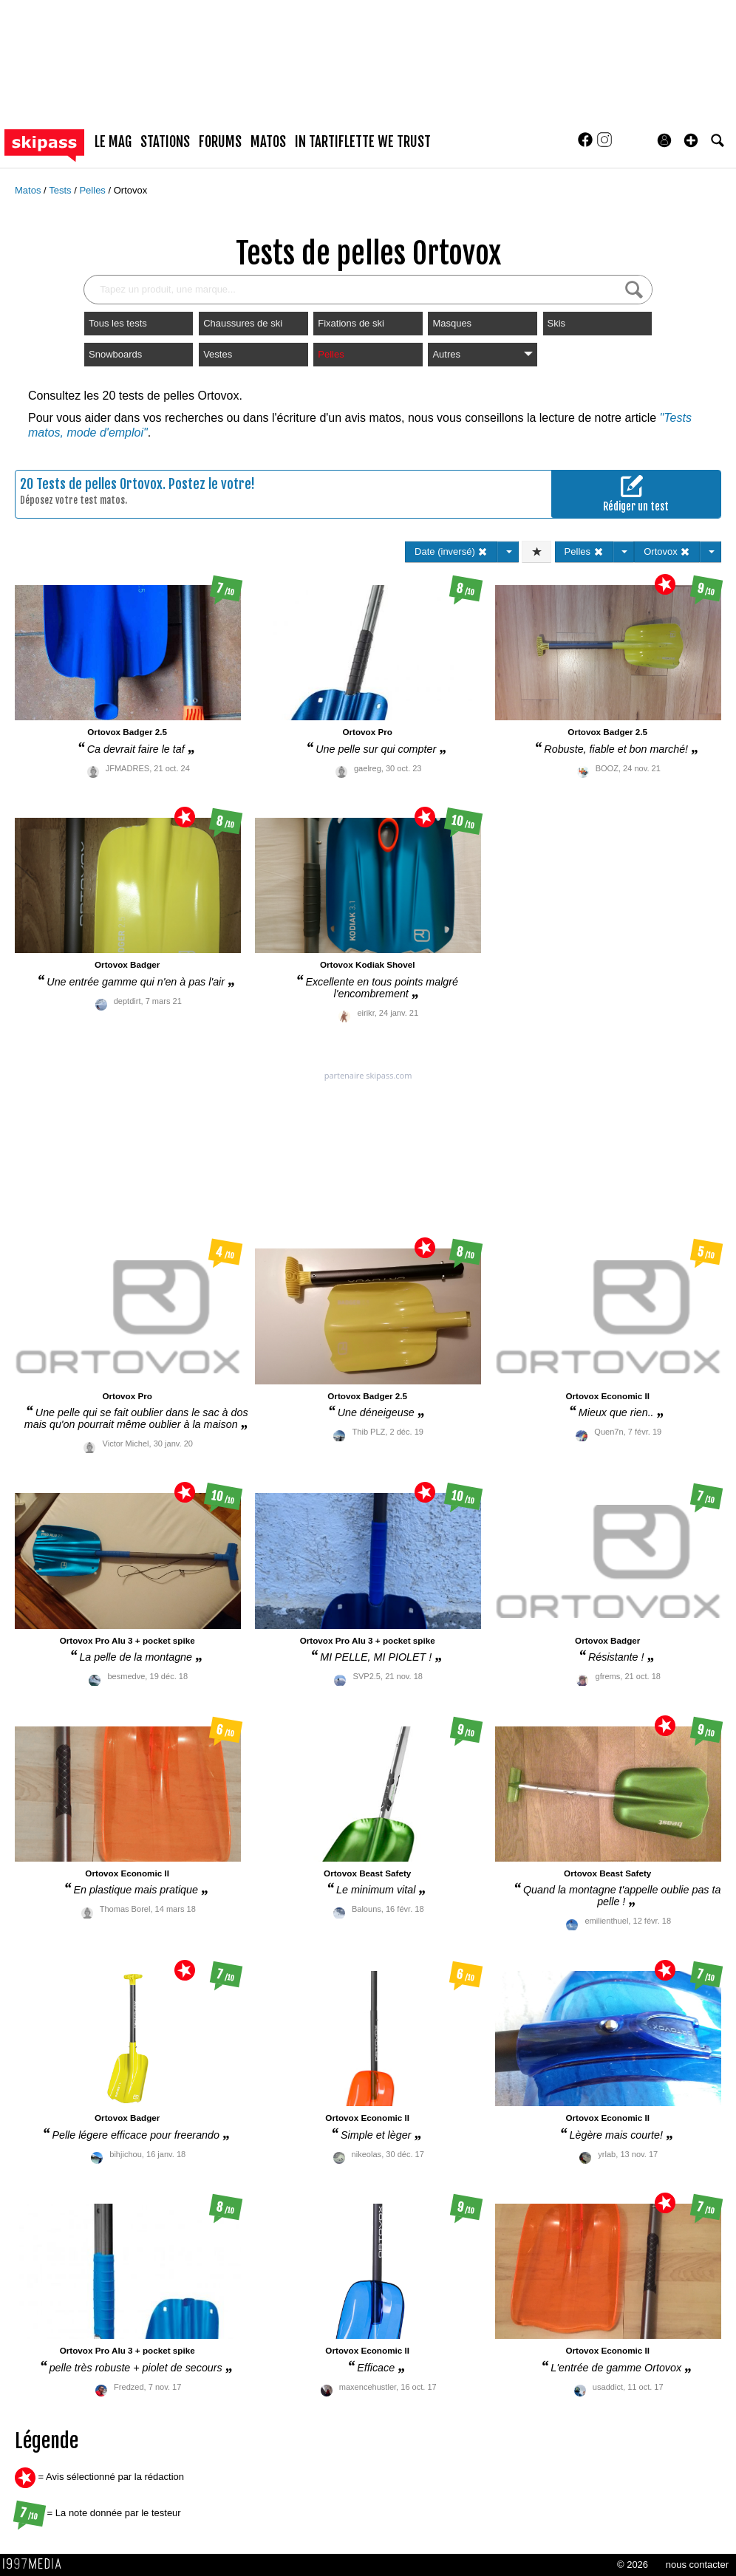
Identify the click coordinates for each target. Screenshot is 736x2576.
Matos (29, 190)
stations (165, 142)
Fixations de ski (351, 323)
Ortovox (131, 190)
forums (220, 142)
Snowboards (115, 354)
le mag (113, 142)
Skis (557, 323)
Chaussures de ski (242, 323)
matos (268, 142)
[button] (691, 140)
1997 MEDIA (36, 2564)
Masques (451, 323)
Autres (482, 354)
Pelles (93, 190)
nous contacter (697, 2564)
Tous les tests (118, 323)
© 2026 (632, 2564)
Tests (61, 190)
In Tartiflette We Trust (363, 142)
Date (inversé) (451, 551)
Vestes (217, 354)
